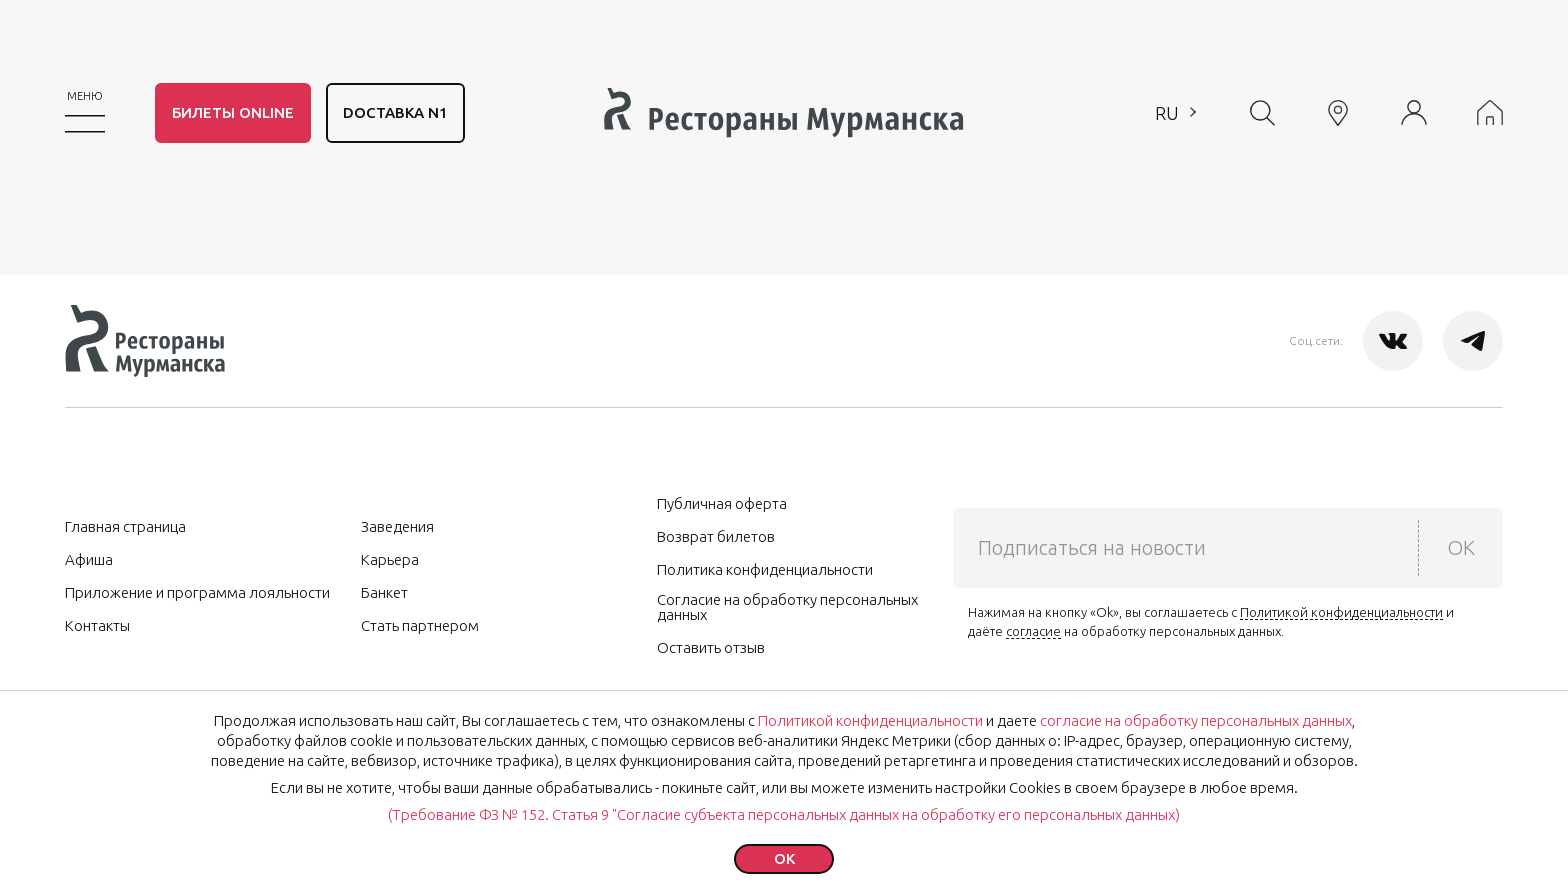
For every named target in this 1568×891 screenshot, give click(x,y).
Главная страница (125, 526)
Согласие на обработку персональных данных (787, 607)
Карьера (390, 559)
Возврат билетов (716, 536)
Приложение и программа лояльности (197, 592)
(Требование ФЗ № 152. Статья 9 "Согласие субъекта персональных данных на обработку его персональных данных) (784, 814)
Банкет (384, 592)
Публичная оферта (722, 503)
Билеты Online (233, 112)
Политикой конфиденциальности (1341, 612)
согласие (1033, 631)
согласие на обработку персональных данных (1196, 720)
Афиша (89, 559)
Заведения (397, 526)
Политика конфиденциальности (765, 569)
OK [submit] (1461, 547)
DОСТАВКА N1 (395, 112)
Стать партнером (420, 625)
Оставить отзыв (711, 647)
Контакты (97, 625)
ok (784, 858)
